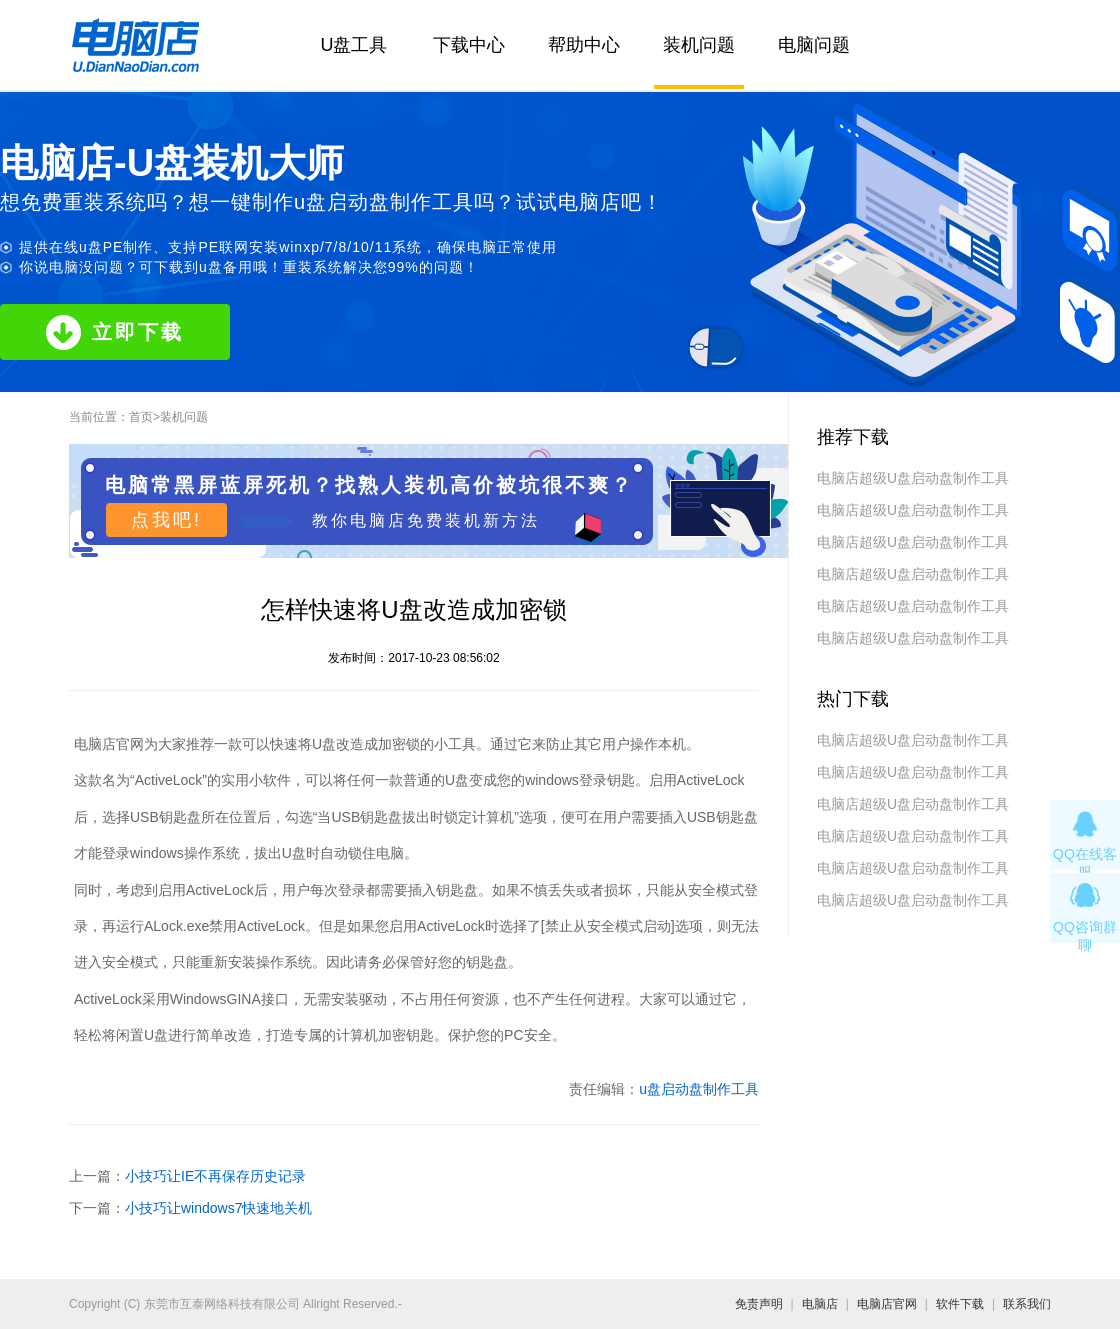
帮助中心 (584, 45)
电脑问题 (814, 45)
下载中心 (469, 45)
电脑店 (820, 1304)
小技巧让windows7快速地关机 (218, 1208)
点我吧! (166, 520)
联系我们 (1027, 1304)
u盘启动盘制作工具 (699, 1089)
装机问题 (699, 45)
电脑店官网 (887, 1304)
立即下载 (115, 332)
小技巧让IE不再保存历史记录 (215, 1176)
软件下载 (960, 1304)
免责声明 (759, 1304)
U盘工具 (354, 45)
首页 (141, 417)
